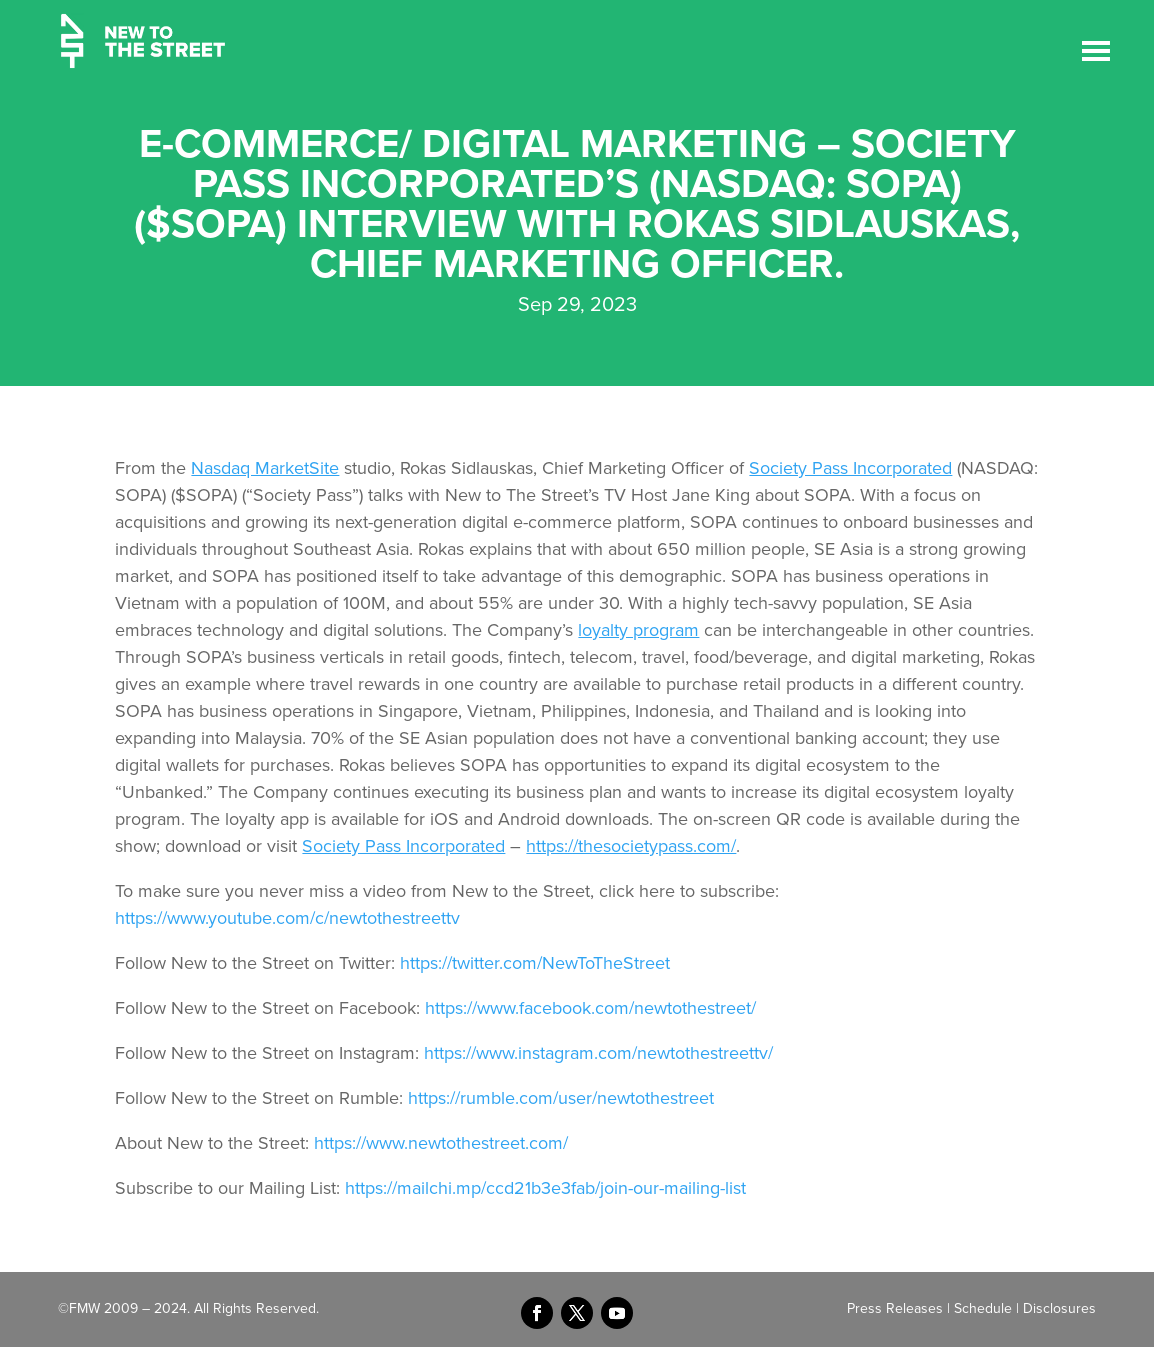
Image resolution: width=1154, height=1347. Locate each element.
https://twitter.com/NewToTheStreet (535, 963)
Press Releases (895, 1308)
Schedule (983, 1308)
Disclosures (1059, 1308)
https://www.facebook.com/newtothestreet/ (590, 1008)
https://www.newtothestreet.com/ (441, 1143)
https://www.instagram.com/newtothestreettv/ (598, 1053)
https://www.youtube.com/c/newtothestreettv (287, 918)
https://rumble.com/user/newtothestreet (561, 1098)
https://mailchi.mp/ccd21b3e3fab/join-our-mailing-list (545, 1188)
